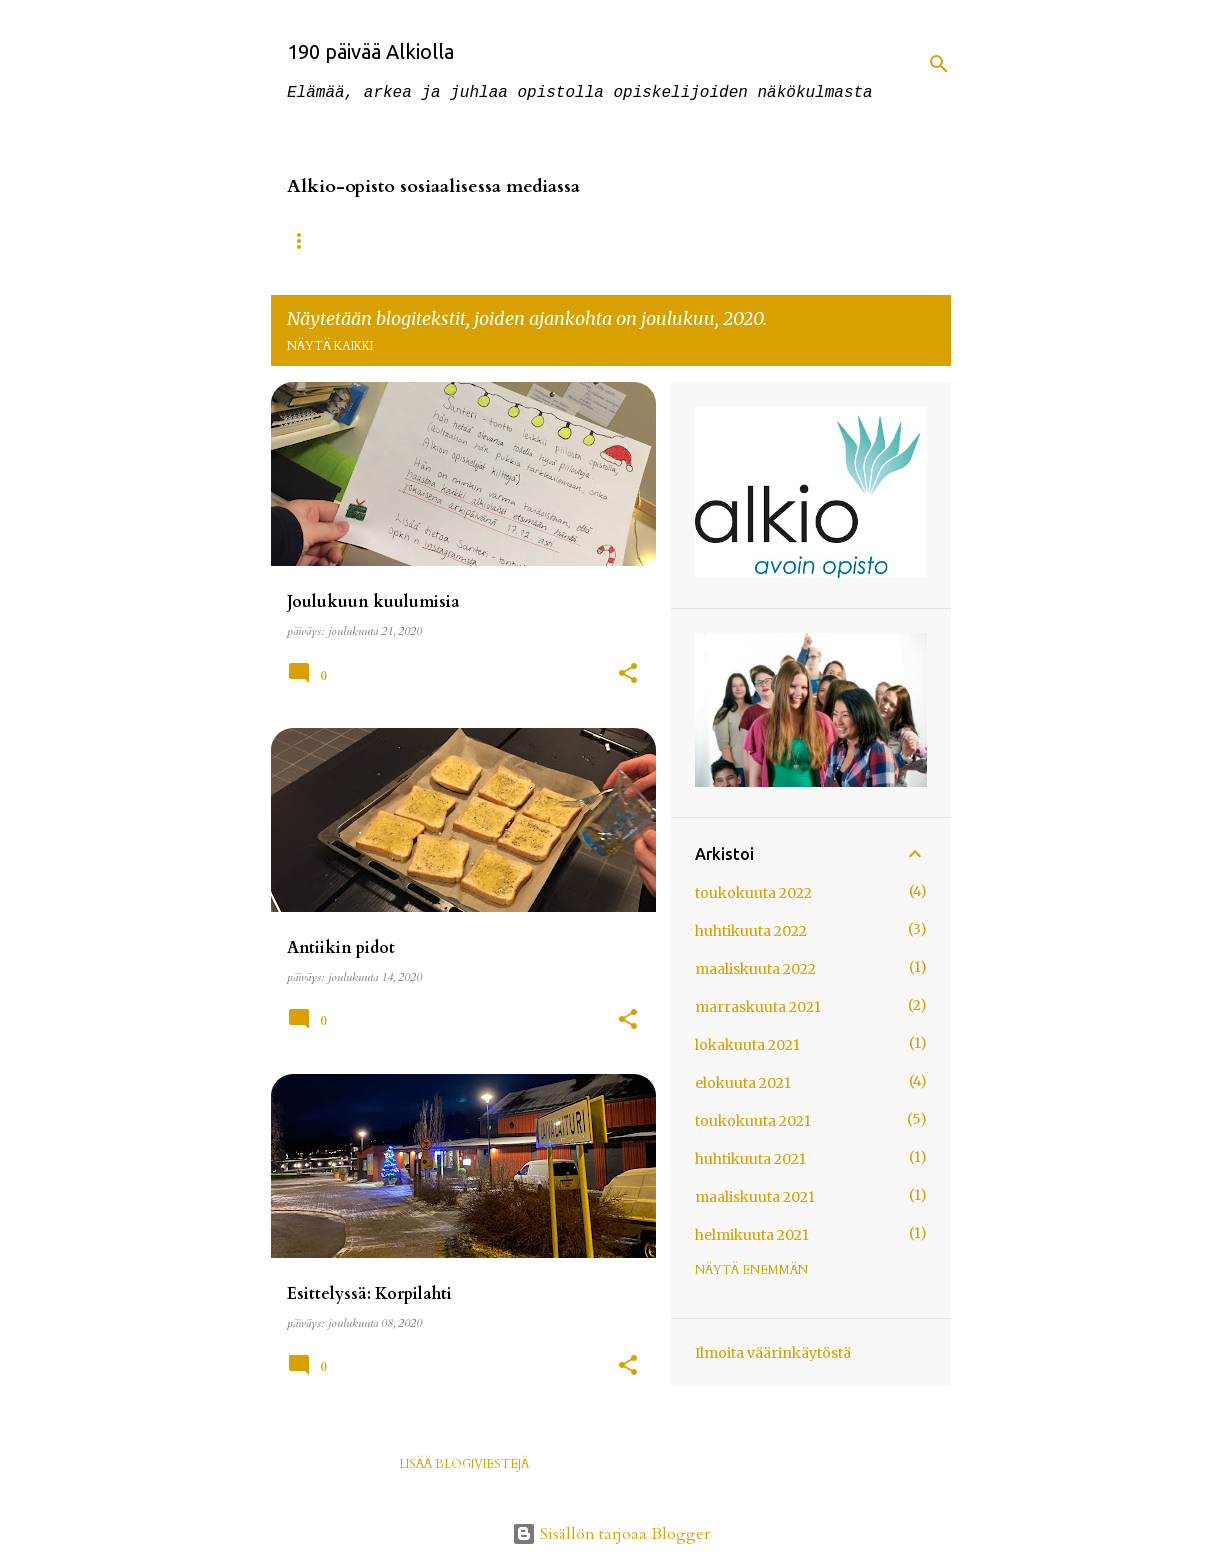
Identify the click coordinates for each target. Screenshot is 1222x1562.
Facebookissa (471, 241)
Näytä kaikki (330, 346)
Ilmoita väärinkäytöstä (773, 1353)
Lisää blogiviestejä (464, 1464)
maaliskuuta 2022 (755, 969)
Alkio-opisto (332, 241)
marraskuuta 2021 (758, 1007)
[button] (628, 675)
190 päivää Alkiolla (370, 51)
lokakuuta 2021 (747, 1045)
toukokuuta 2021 (753, 1121)
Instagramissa (614, 241)
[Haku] (939, 64)
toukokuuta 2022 (753, 893)
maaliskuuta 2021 (755, 1197)
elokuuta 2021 (743, 1083)
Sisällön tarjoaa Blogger (611, 1534)
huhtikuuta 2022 (751, 931)
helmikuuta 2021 (752, 1235)
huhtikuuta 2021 (750, 1159)
